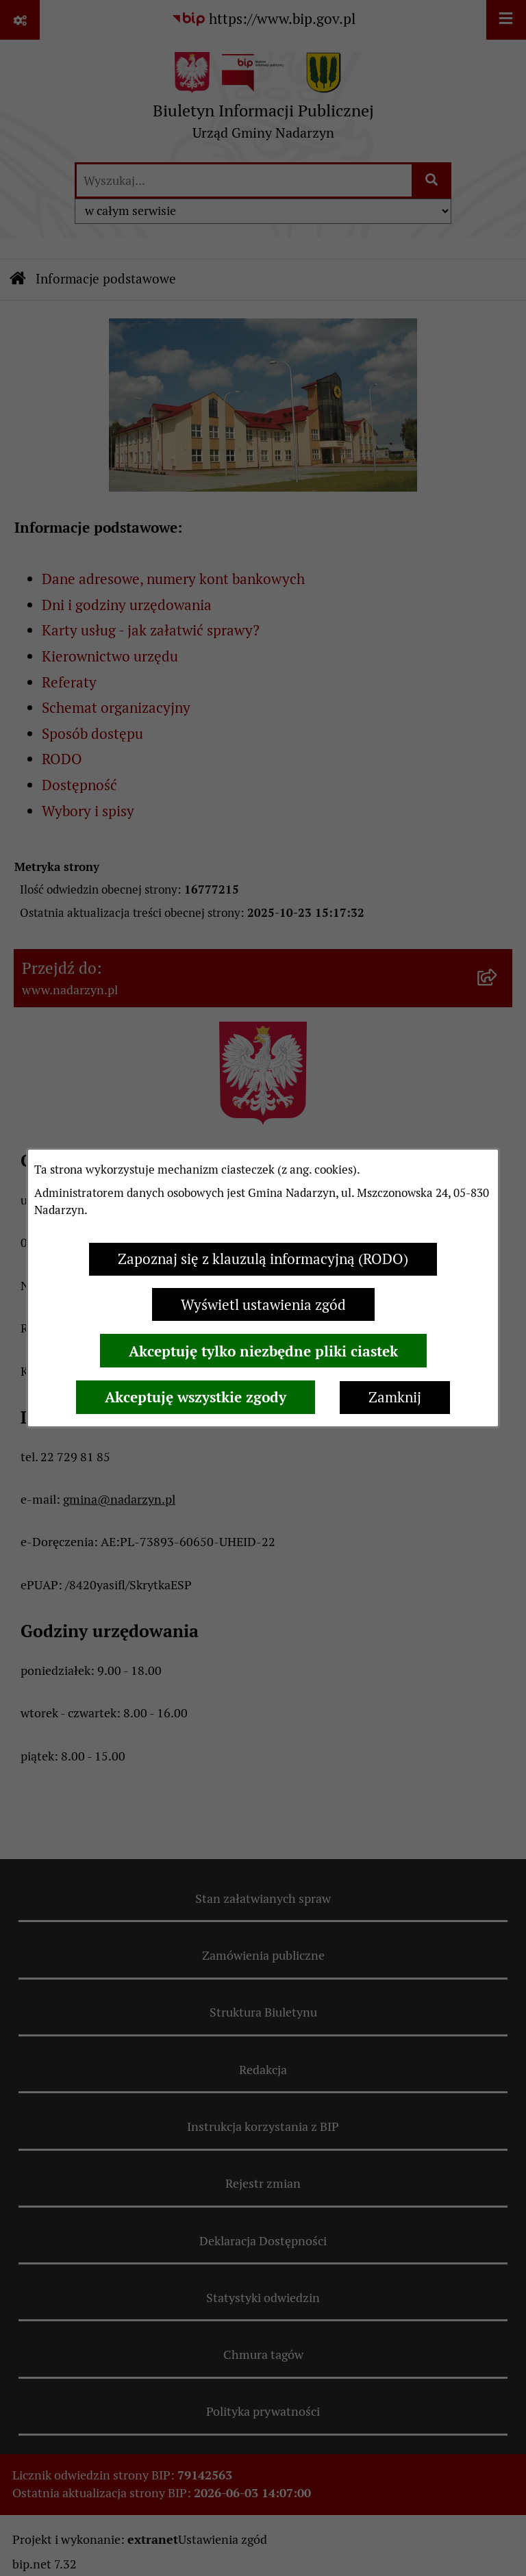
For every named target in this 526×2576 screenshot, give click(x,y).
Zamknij (394, 1397)
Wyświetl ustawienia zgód (263, 1305)
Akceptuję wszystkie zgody (195, 1396)
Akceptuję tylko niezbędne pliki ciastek (263, 1351)
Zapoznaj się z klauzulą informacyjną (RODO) (263, 1259)
